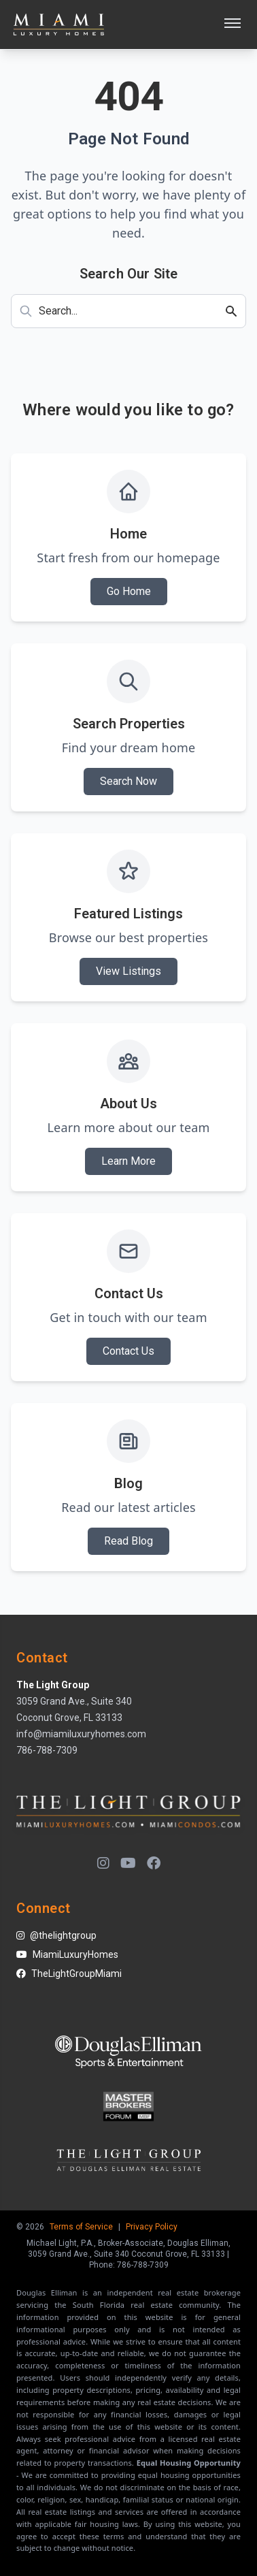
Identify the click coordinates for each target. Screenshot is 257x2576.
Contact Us (128, 1351)
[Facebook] (153, 1863)
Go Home (129, 591)
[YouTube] (128, 1863)
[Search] (235, 311)
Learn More (128, 1161)
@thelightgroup (56, 1935)
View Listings (128, 971)
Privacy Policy (151, 2227)
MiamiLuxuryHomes (67, 1954)
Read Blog (128, 1540)
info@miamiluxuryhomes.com (81, 1733)
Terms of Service (81, 2227)
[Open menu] (232, 24)
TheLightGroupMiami (69, 1973)
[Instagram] (103, 1863)
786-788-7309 (47, 1750)
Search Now (128, 781)
